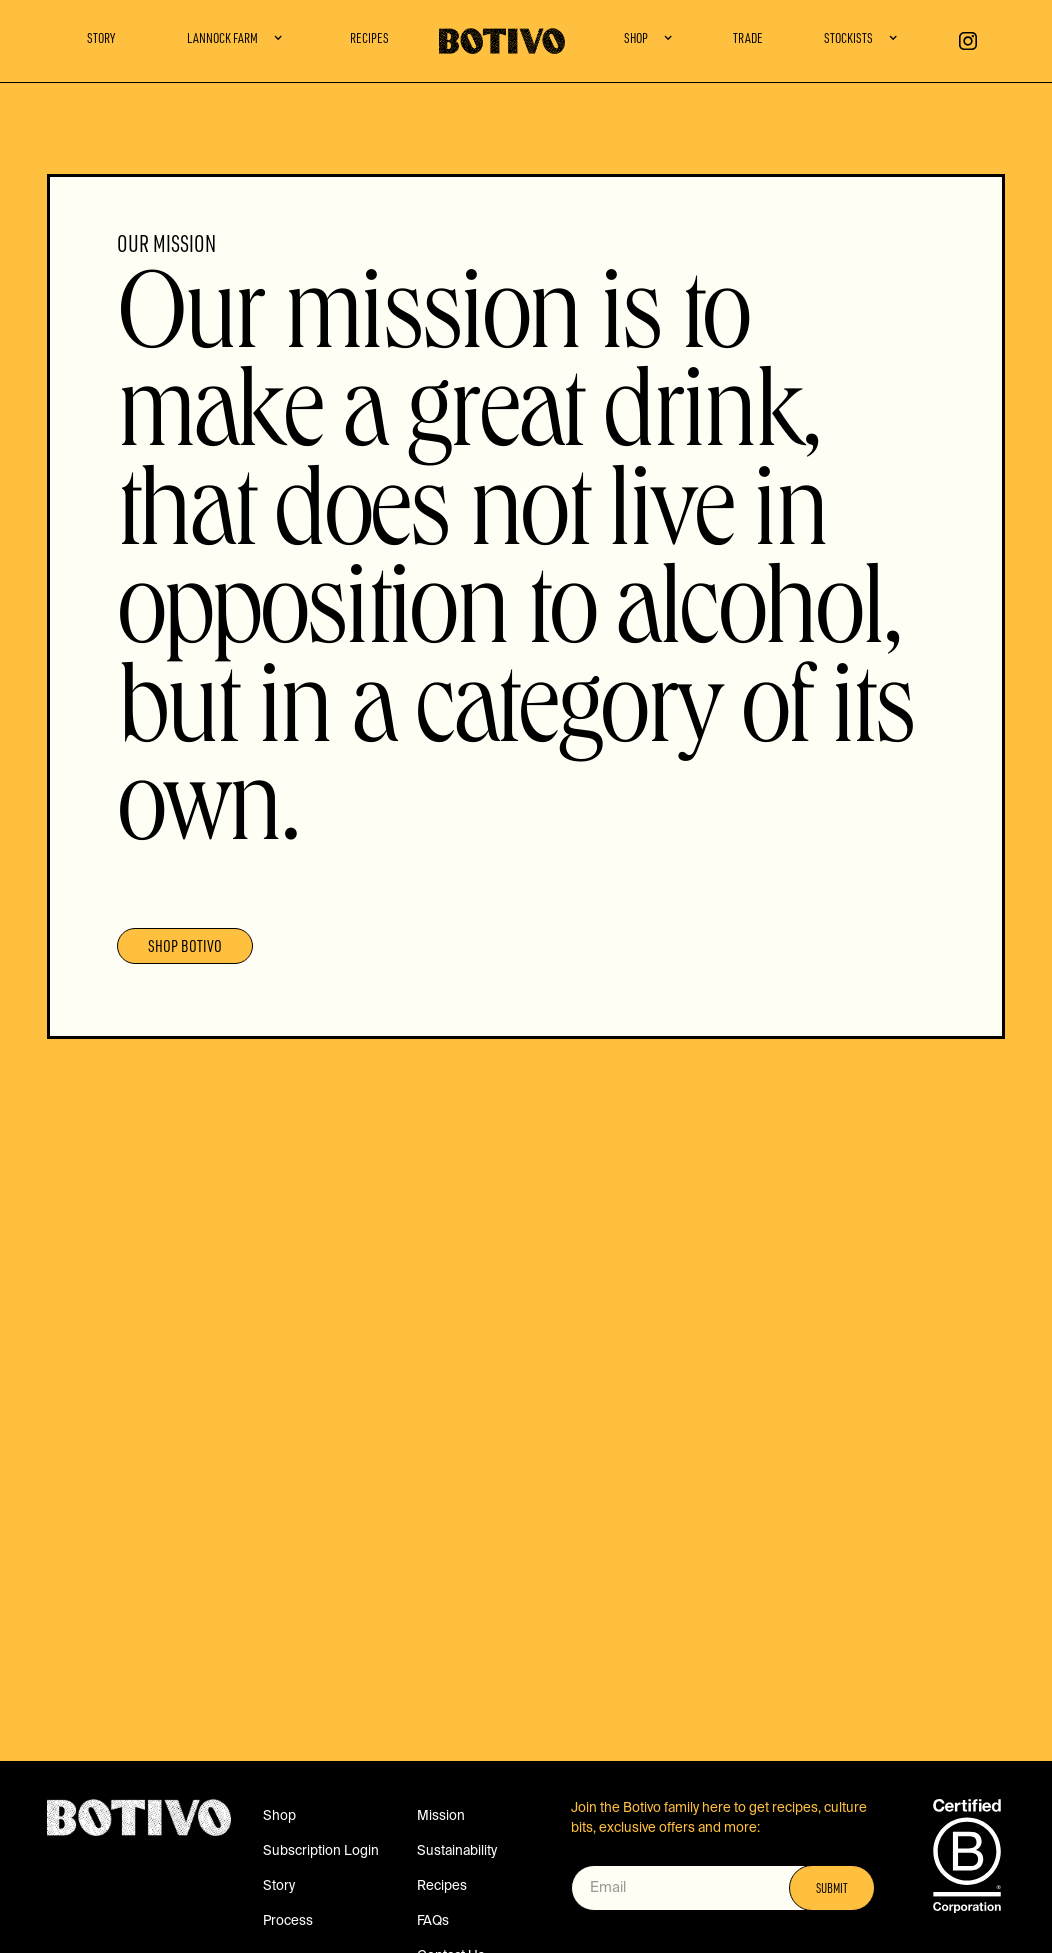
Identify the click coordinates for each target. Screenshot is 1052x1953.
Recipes (369, 40)
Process (288, 1921)
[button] (235, 41)
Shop (279, 1816)
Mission (441, 1816)
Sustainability (457, 1851)
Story (101, 40)
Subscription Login (321, 1851)
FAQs (433, 1921)
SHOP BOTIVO (185, 948)
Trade (748, 40)
